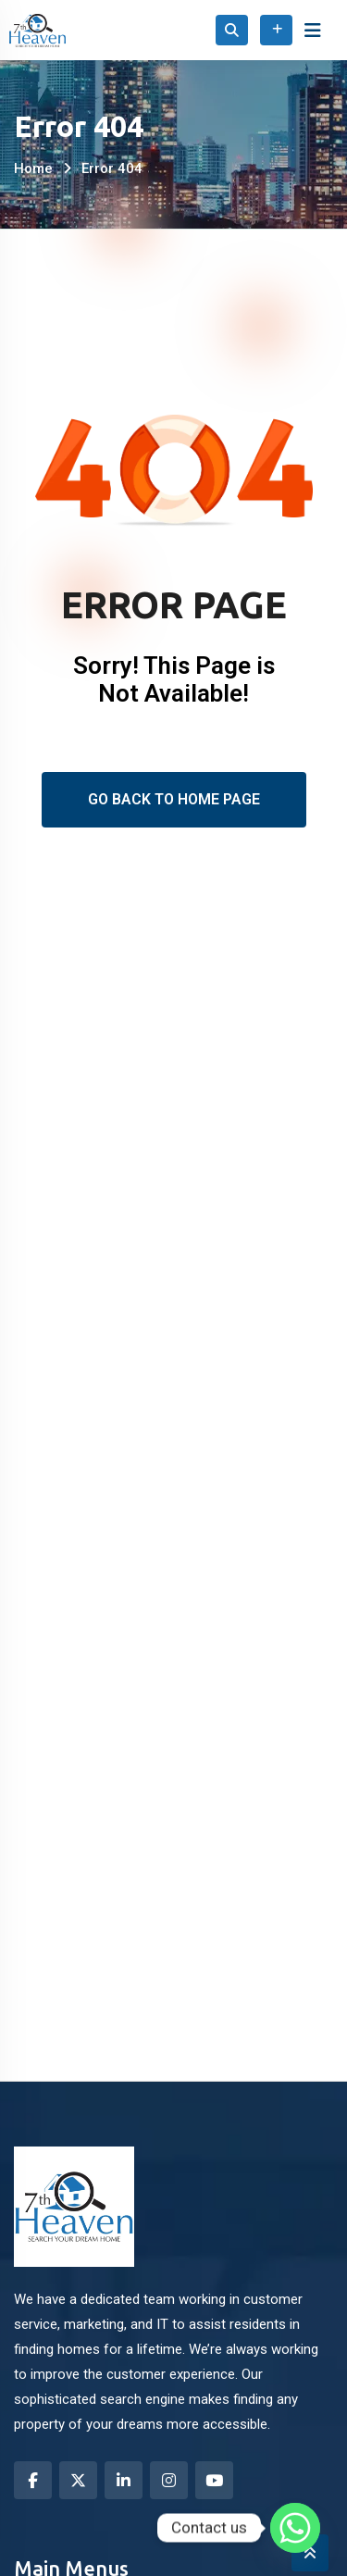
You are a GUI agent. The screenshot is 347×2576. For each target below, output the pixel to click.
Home (33, 168)
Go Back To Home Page (174, 799)
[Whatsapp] (295, 2528)
